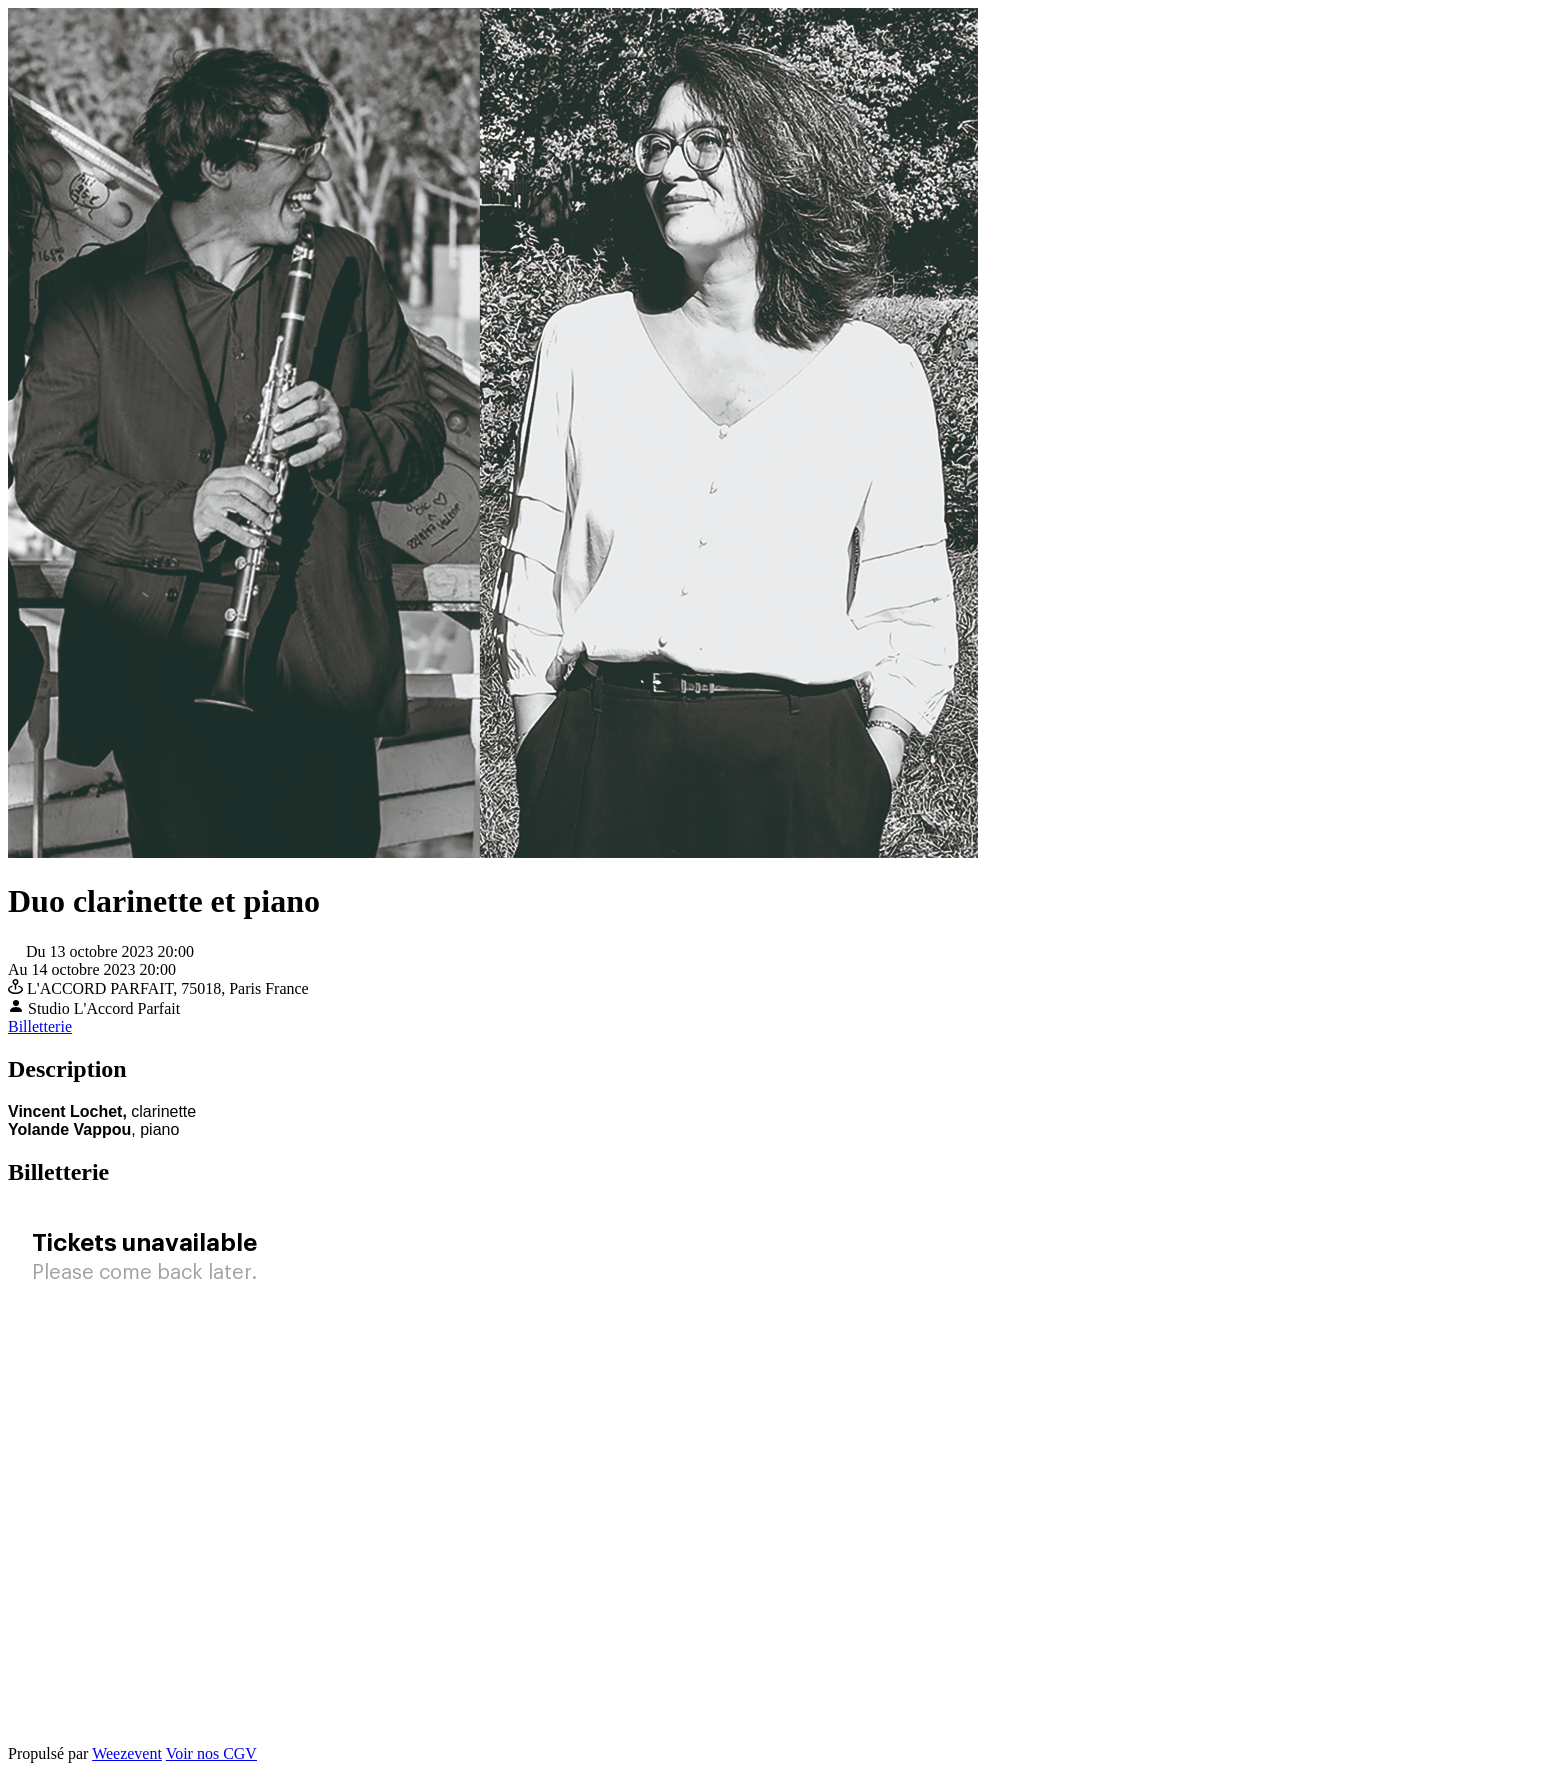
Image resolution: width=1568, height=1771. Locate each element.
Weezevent (127, 1753)
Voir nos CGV (211, 1753)
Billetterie (40, 1026)
